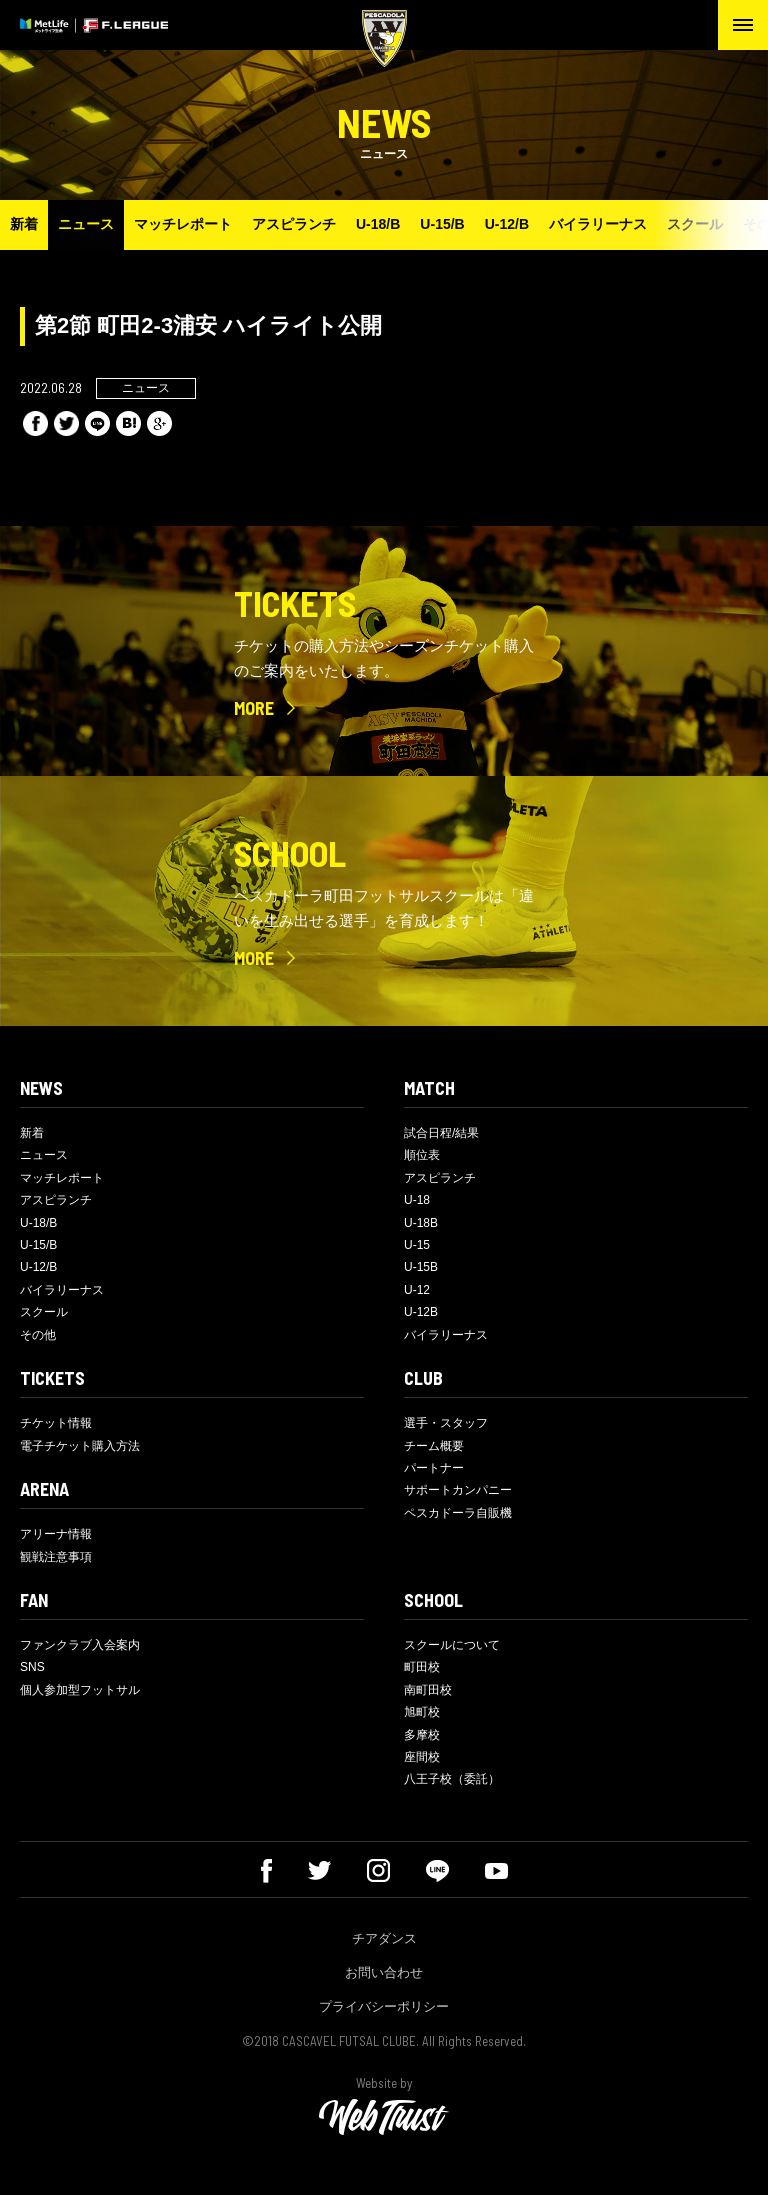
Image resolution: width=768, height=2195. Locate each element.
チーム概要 (434, 1446)
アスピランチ (294, 224)
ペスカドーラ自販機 (458, 1513)
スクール (695, 224)
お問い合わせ (384, 1972)
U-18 (417, 1200)
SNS (32, 1667)
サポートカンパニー (458, 1490)
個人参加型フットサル (80, 1690)
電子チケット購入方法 (80, 1446)
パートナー (434, 1468)
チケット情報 (56, 1423)
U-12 (417, 1290)
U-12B (421, 1312)
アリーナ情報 (56, 1534)
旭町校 (422, 1712)
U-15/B (442, 224)
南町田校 (428, 1690)
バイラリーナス (598, 224)
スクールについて (452, 1645)
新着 (24, 224)
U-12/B (507, 224)
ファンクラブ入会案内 (80, 1645)
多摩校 (422, 1735)
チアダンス (384, 1938)
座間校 (422, 1757)
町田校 (422, 1667)
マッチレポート (183, 224)
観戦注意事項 (56, 1557)
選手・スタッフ (446, 1423)
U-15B (421, 1267)
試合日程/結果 (441, 1133)
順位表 (422, 1155)
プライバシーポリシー (384, 2006)
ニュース (86, 224)
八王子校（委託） (452, 1779)
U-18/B (378, 224)
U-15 (417, 1245)
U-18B (421, 1223)
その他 (38, 1335)
